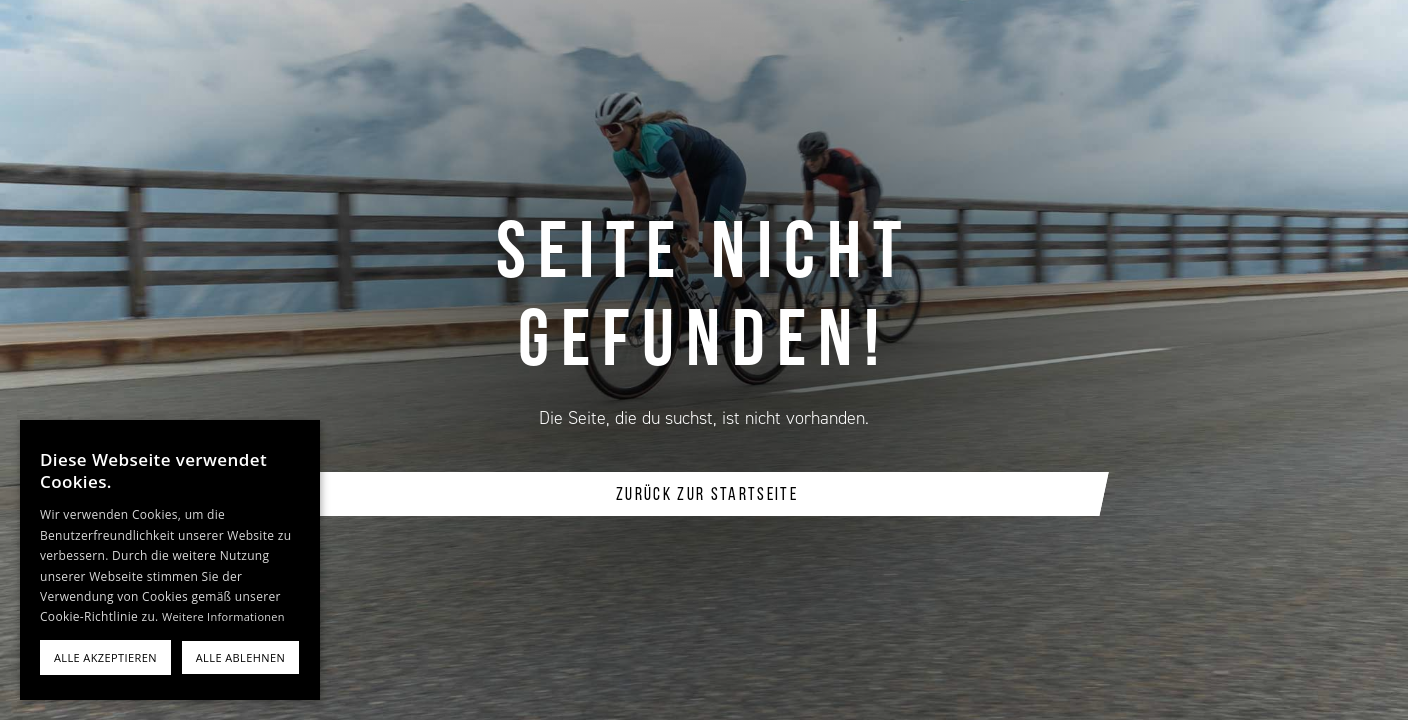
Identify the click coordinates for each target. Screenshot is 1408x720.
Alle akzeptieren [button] (105, 657)
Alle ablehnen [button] (240, 657)
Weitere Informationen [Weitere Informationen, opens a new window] (223, 616)
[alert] (170, 560)
